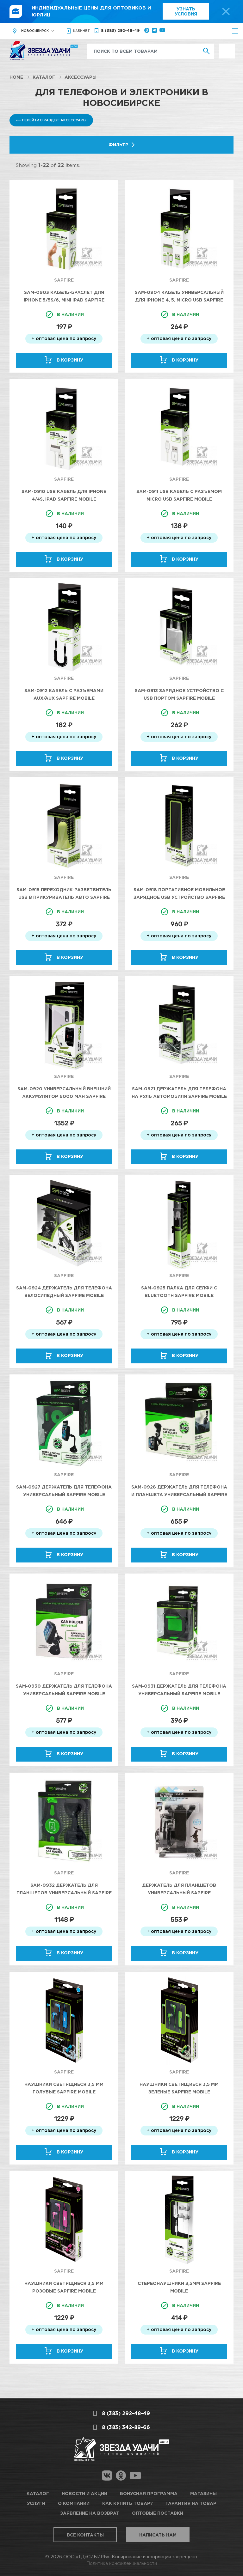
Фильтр (118, 144)
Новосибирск (35, 31)
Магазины (203, 2493)
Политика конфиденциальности (121, 2563)
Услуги (36, 2503)
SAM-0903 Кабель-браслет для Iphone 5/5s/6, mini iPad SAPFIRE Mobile (64, 300)
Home (16, 77)
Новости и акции (84, 2493)
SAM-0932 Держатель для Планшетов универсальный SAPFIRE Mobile (64, 1893)
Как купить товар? (127, 2503)
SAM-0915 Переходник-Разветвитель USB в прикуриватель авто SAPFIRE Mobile (63, 897)
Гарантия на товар (190, 2503)
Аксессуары (81, 77)
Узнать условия (186, 11)
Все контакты (85, 2534)
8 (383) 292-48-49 (120, 30)
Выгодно (227, 47)
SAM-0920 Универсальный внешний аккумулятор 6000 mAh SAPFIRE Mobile (64, 1096)
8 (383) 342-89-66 (126, 2427)
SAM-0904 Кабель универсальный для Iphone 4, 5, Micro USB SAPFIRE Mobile (179, 300)
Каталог (44, 77)
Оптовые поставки (157, 2513)
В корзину (70, 359)
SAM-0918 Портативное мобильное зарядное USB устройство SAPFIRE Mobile (179, 897)
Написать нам (158, 2534)
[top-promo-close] (226, 11)
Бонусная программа (149, 2493)
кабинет (81, 31)
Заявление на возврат (89, 2513)
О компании (74, 2503)
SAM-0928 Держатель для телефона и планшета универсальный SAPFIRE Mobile (179, 1494)
